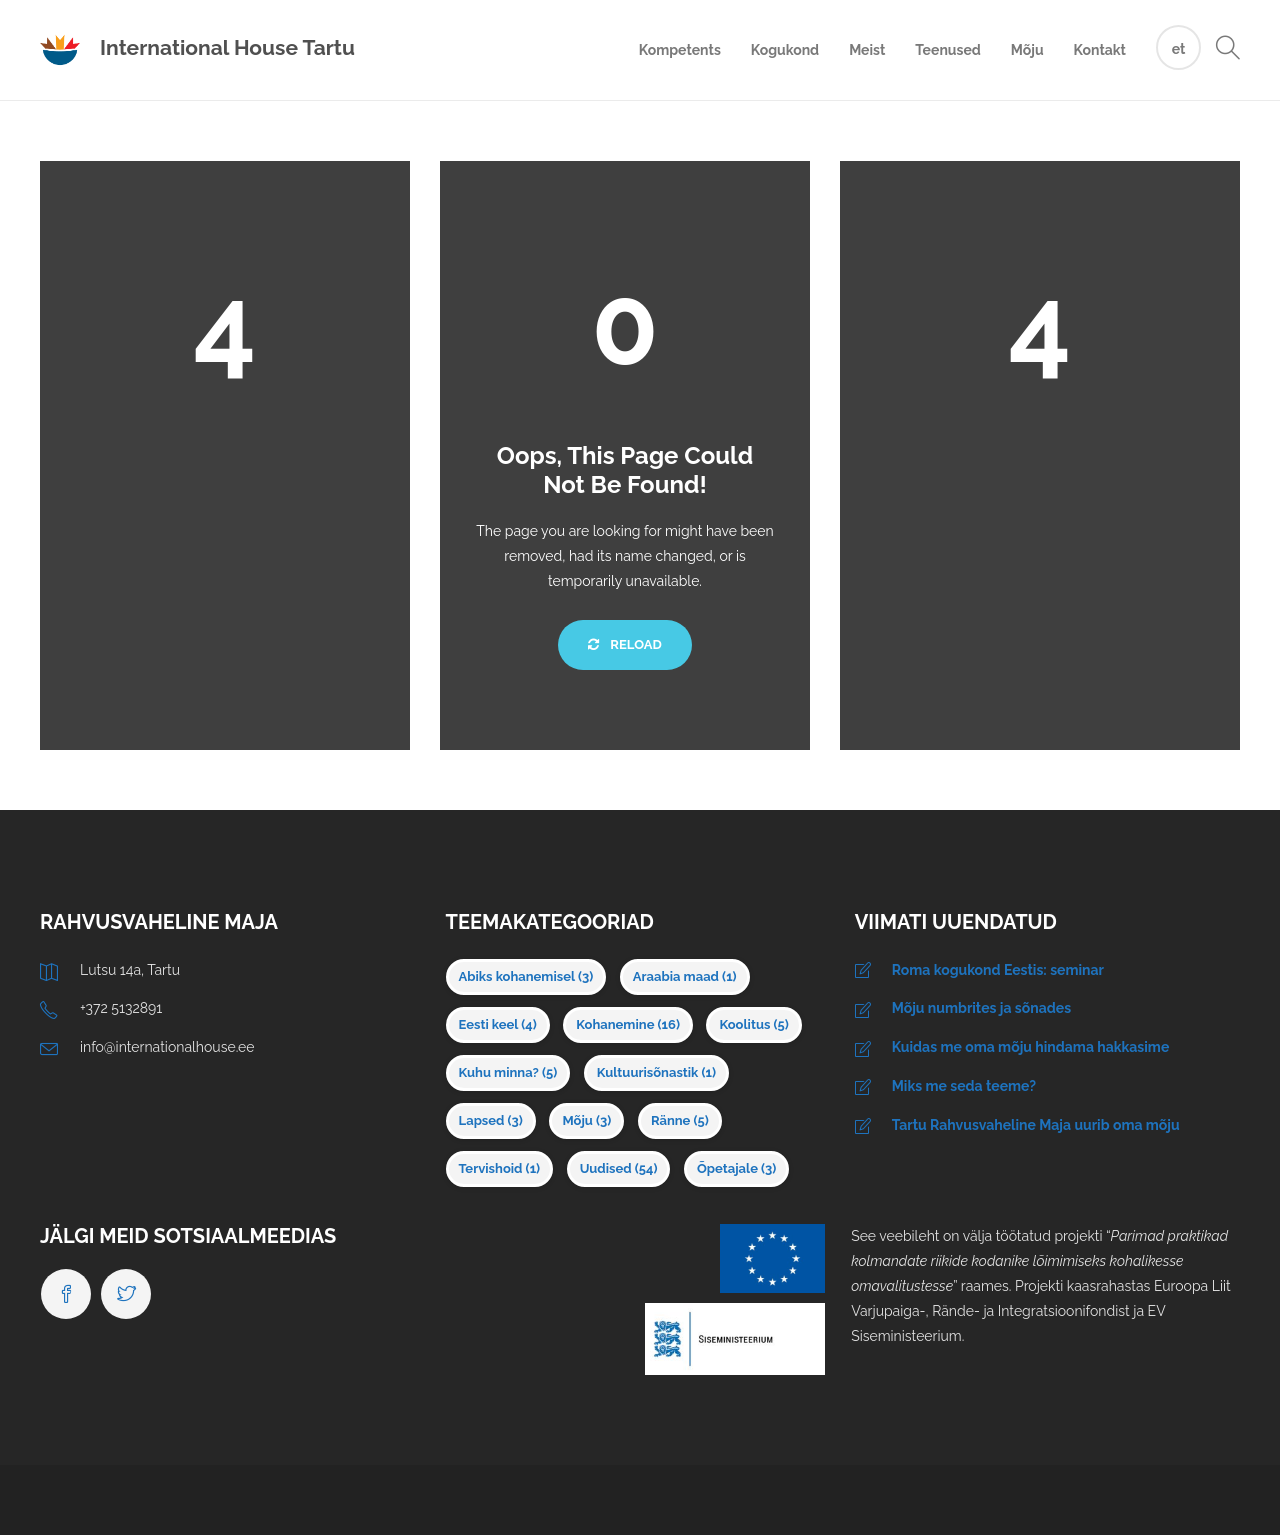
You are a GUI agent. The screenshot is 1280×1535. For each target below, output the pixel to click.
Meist (867, 50)
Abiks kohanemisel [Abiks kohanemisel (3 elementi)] (526, 976)
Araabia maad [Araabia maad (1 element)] (685, 976)
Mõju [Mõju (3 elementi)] (586, 1120)
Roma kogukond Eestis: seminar (998, 970)
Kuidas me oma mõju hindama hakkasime (1031, 1047)
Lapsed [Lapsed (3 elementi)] (491, 1120)
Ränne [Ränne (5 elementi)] (680, 1120)
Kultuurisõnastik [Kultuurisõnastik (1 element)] (656, 1072)
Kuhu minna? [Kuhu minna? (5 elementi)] (508, 1072)
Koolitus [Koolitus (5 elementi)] (753, 1024)
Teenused (948, 50)
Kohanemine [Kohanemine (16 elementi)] (628, 1024)
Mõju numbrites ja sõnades (981, 1008)
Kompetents (680, 50)
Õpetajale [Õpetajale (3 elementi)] (736, 1168)
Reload (624, 644)
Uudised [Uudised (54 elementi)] (619, 1168)
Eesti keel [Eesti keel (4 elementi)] (498, 1024)
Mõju (1027, 50)
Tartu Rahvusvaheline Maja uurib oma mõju (1036, 1125)
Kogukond (785, 50)
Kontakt (1100, 50)
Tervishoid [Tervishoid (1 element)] (500, 1168)
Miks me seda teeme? (964, 1086)
